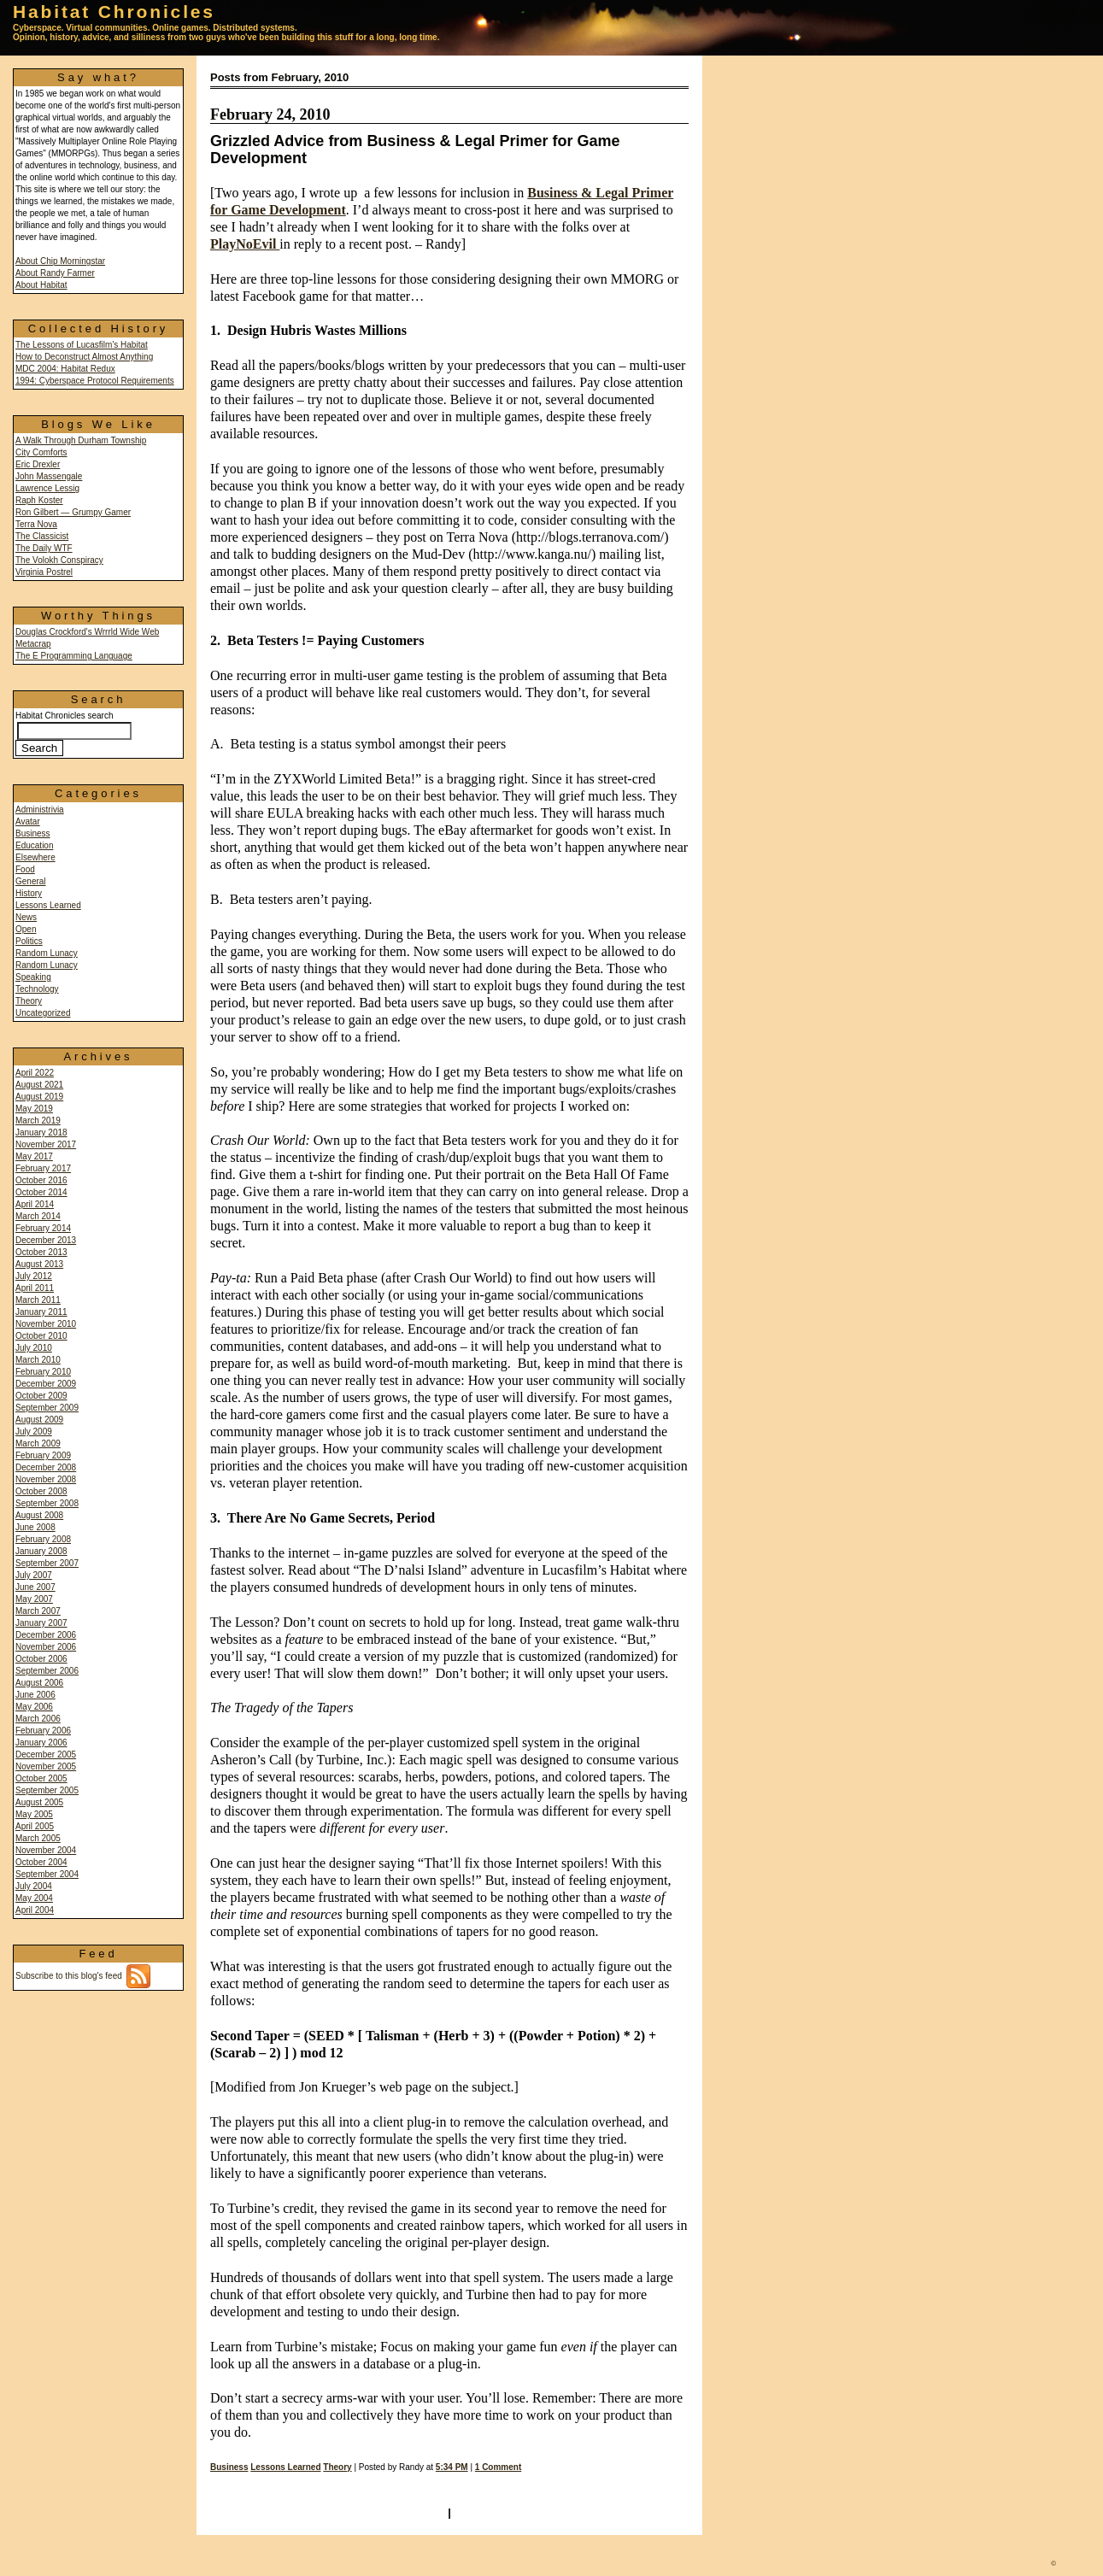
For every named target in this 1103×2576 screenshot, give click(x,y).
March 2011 (38, 1300)
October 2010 (41, 1336)
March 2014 (38, 1216)
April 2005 (34, 1826)
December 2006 (45, 1635)
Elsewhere (35, 857)
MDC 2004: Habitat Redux (65, 368)
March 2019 (38, 1120)
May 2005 (34, 1814)
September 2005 (47, 1790)
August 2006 (39, 1682)
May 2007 (34, 1599)
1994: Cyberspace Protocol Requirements (94, 380)
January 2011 (41, 1312)
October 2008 (41, 1491)
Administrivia (39, 809)
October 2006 (41, 1659)
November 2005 (45, 1766)
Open (25, 929)
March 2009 (38, 1443)
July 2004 (33, 1886)
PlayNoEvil (244, 244)
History (28, 893)
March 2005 (38, 1838)
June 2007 (35, 1587)
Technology (37, 989)
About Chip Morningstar (60, 261)
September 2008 (47, 1503)
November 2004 (45, 1850)
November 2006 (45, 1647)
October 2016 (41, 1180)
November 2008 (45, 1479)
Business (32, 833)
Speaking (33, 977)
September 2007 (47, 1563)
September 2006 (47, 1670)
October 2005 (41, 1778)
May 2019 (34, 1108)
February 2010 (43, 1371)
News (26, 917)
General (30, 881)
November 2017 (45, 1144)
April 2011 (34, 1288)
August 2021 (39, 1084)
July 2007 (33, 1575)
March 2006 (38, 1718)
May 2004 (34, 1898)
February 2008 (43, 1539)
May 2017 (34, 1156)
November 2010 (45, 1324)
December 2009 (45, 1383)
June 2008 (35, 1527)
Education (34, 845)
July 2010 (33, 1348)
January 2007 (41, 1623)
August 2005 (39, 1802)
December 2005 (45, 1754)
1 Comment (498, 2467)
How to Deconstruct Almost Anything (84, 356)
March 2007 (38, 1611)
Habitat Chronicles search (73, 732)
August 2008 (39, 1515)
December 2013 (45, 1240)
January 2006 (41, 1742)
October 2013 (41, 1252)
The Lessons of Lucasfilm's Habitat (81, 344)
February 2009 (43, 1455)
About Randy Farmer (55, 273)
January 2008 (41, 1551)
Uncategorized (42, 1013)
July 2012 (33, 1276)
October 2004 (41, 1862)
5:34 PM (452, 2467)
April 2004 (34, 1910)
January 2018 (41, 1132)
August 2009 (39, 1419)
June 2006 (35, 1694)
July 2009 (33, 1431)
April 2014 (34, 1204)
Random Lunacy (46, 953)
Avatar (27, 821)
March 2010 (38, 1359)
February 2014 (43, 1228)
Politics (29, 941)
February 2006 (43, 1730)
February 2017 (43, 1168)
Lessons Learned (48, 905)
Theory (28, 1001)
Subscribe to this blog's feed (82, 1975)
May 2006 (34, 1706)
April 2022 (34, 1072)
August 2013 (39, 1264)
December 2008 (45, 1467)
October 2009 (41, 1395)
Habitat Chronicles (114, 11)
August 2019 (39, 1096)
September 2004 (47, 1874)
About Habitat (41, 285)
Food (25, 869)
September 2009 (47, 1407)
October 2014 (41, 1192)
